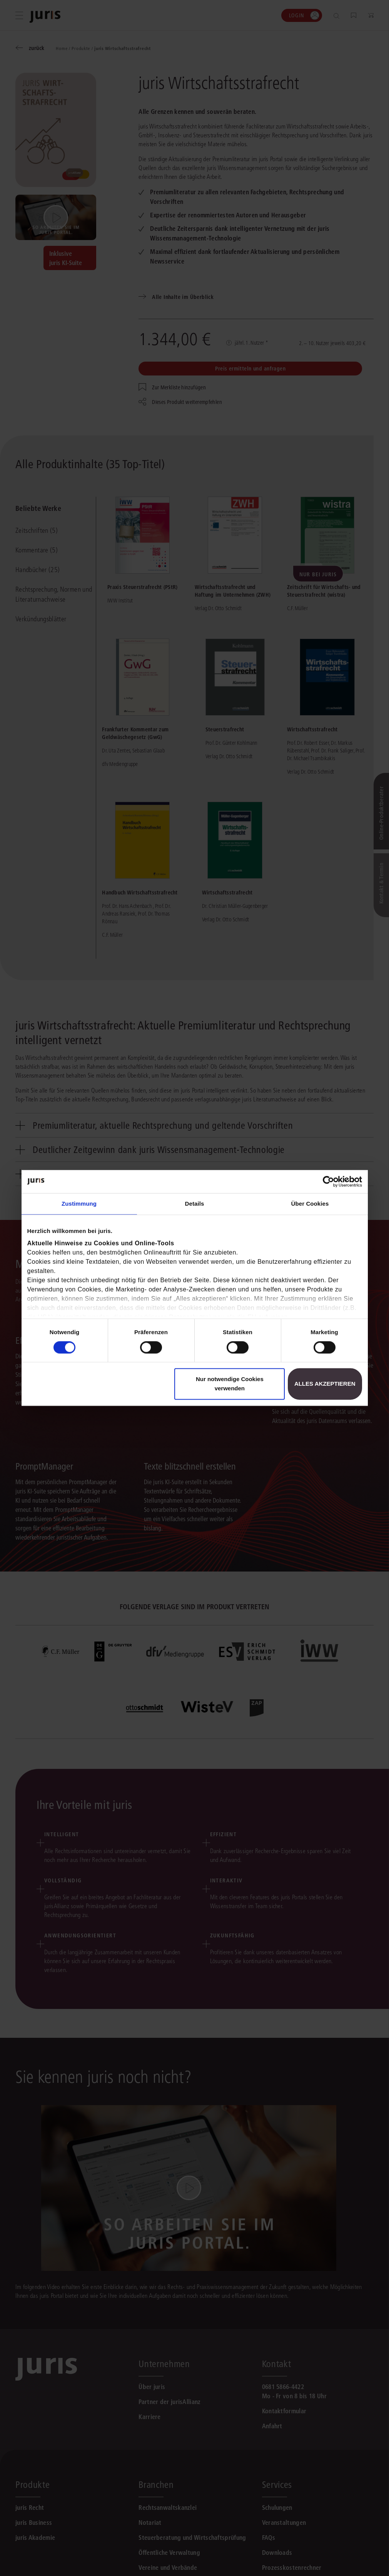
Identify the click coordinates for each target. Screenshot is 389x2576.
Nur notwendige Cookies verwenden (230, 1384)
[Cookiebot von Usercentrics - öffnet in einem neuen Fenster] (328, 1181)
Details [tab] (194, 1203)
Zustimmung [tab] (79, 1203)
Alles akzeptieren (325, 1384)
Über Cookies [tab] (310, 1203)
